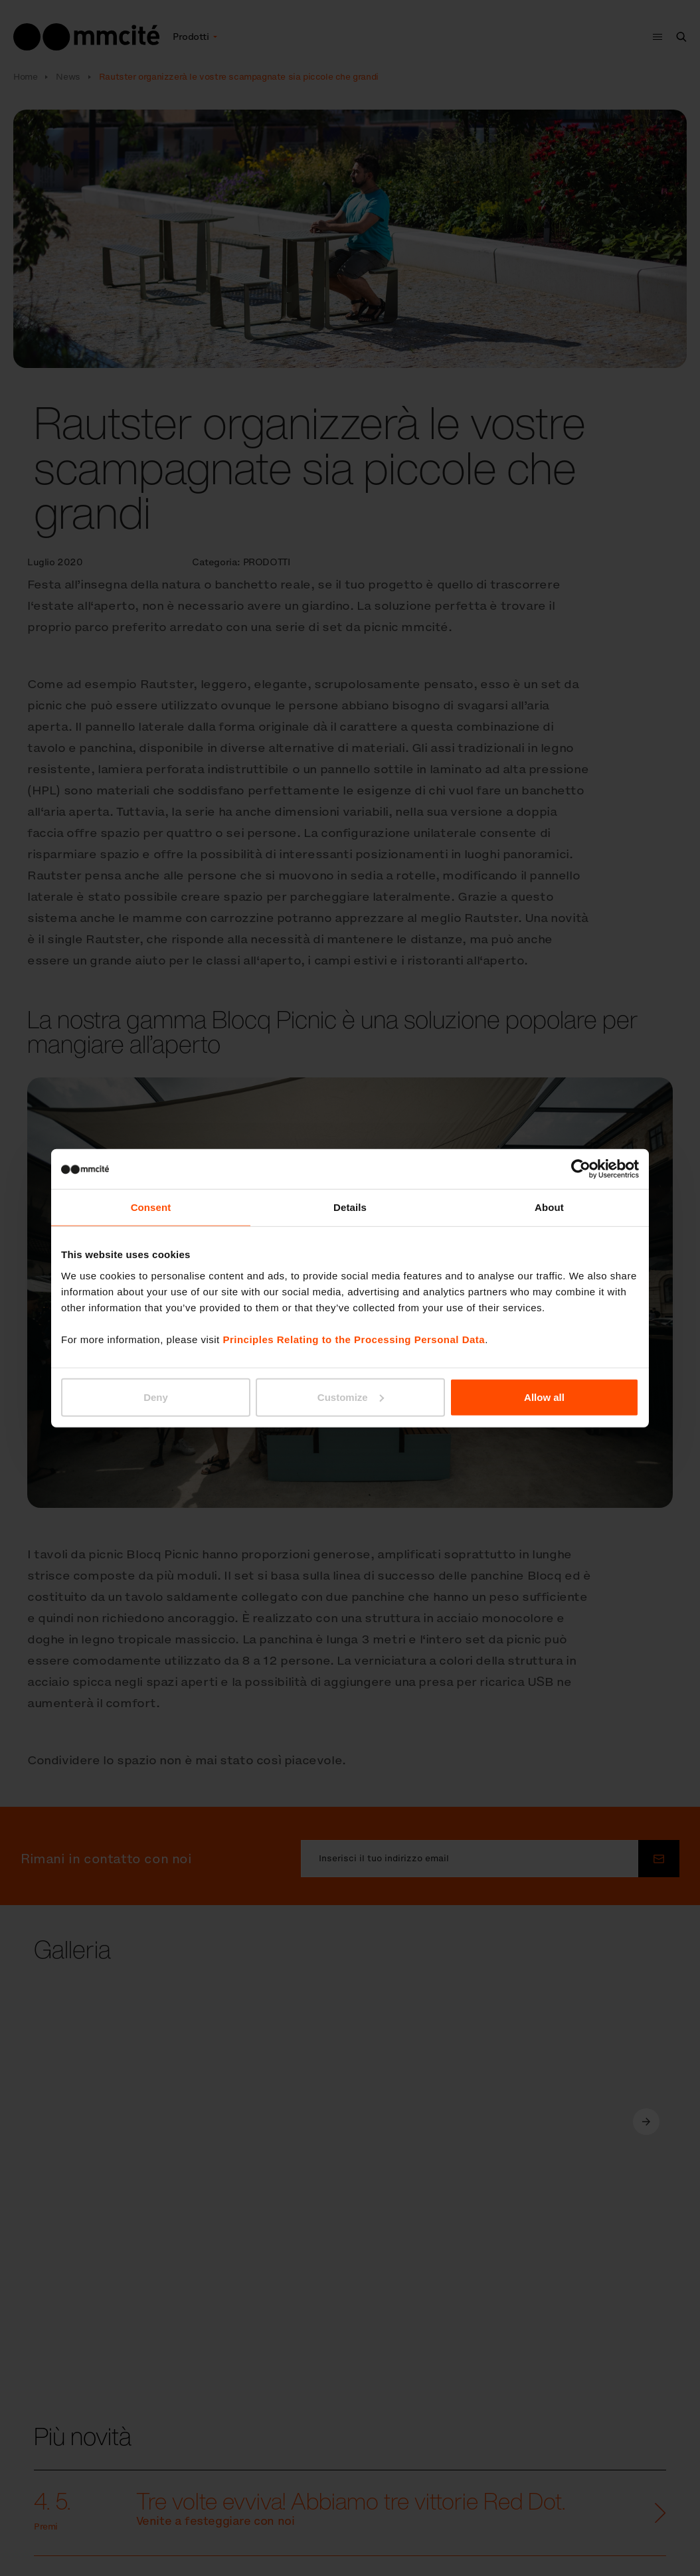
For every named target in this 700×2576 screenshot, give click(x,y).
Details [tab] (350, 1207)
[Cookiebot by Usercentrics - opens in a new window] (581, 1169)
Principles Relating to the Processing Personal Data (353, 1338)
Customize (350, 1396)
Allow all (544, 1396)
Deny (155, 1396)
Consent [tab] (151, 1207)
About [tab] (549, 1207)
